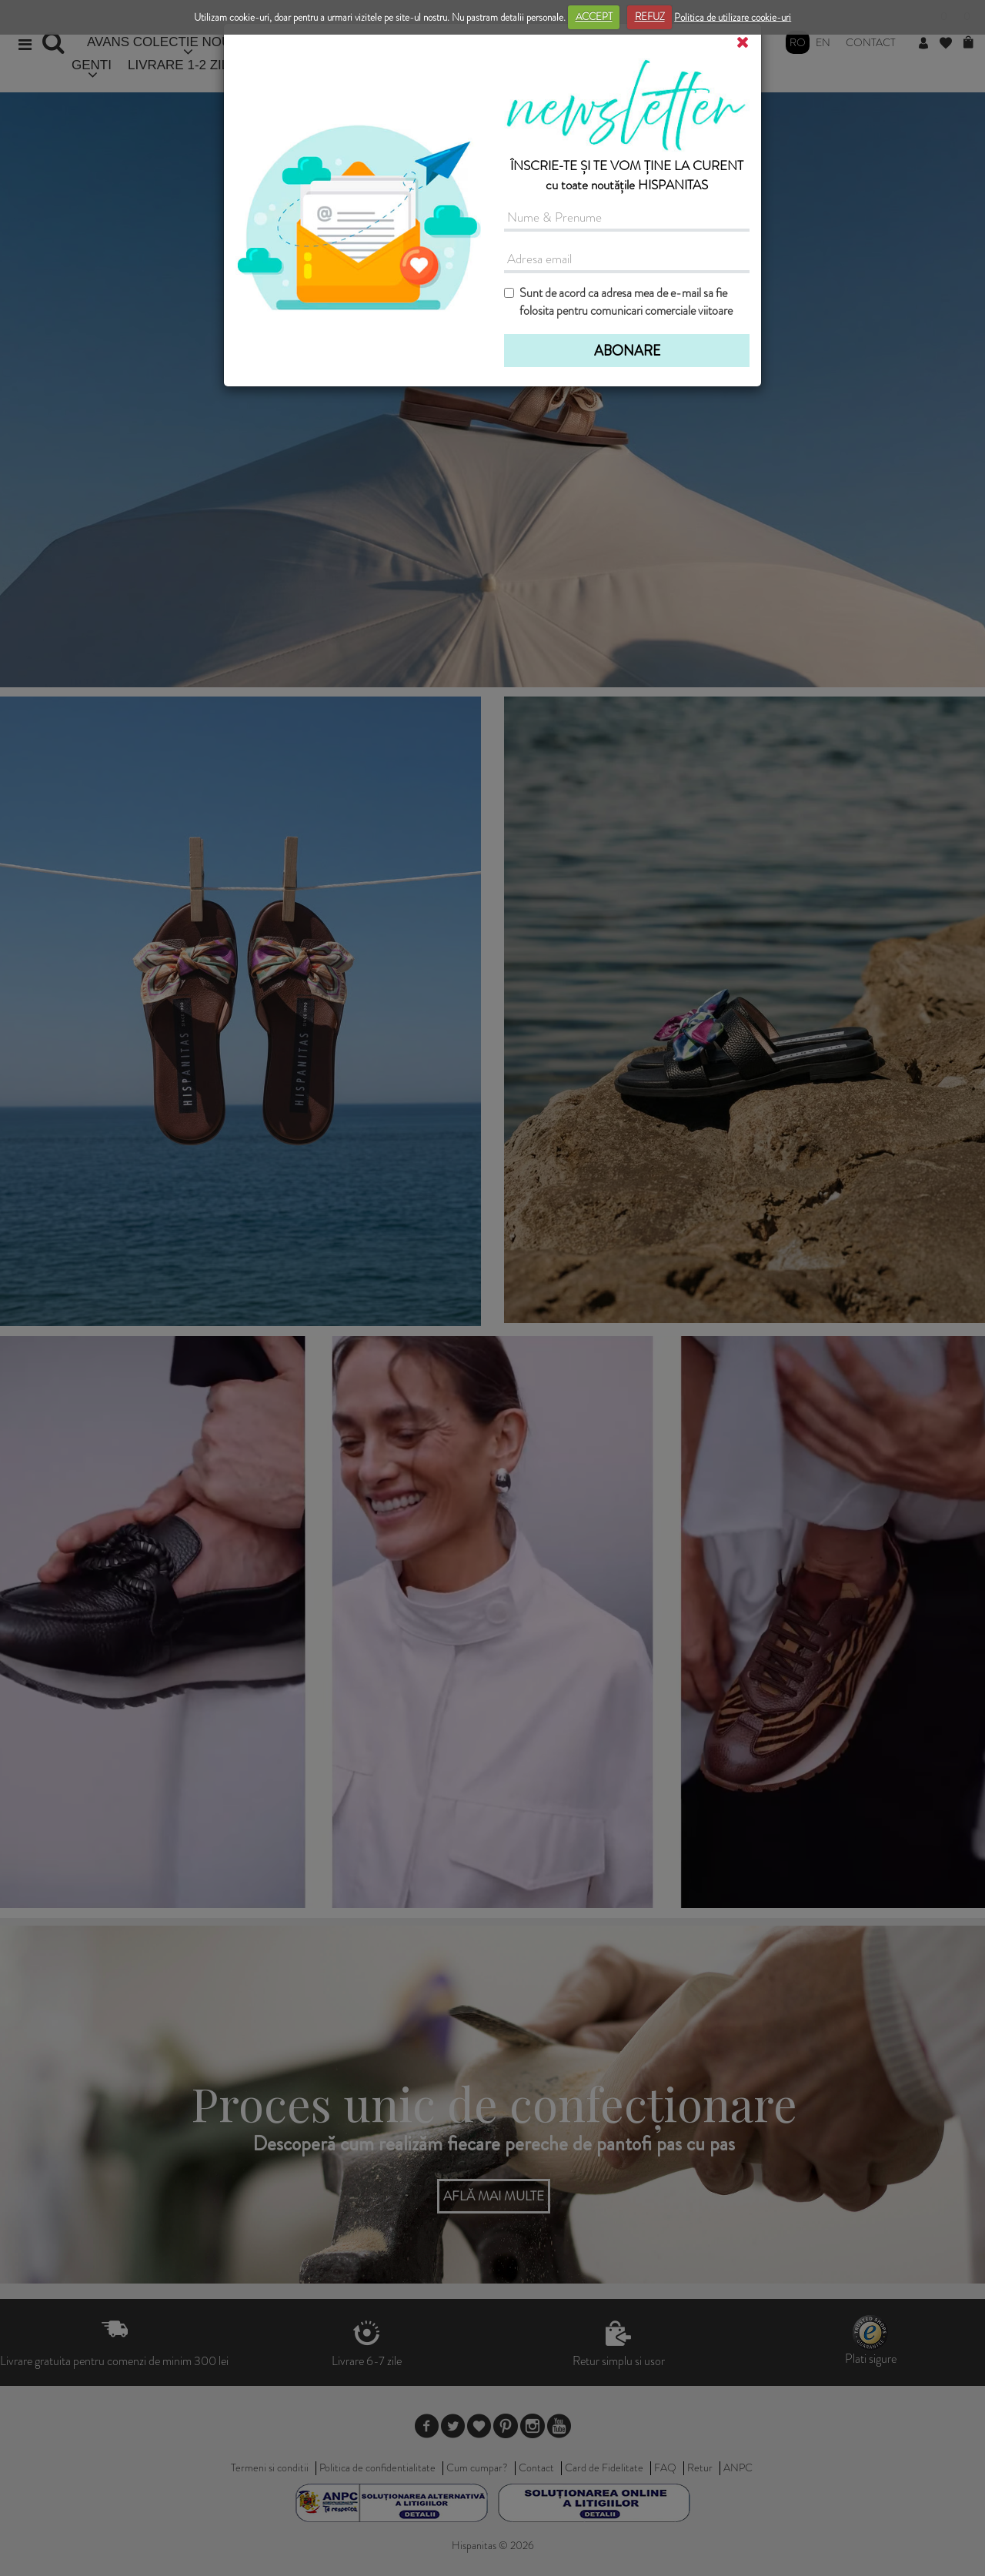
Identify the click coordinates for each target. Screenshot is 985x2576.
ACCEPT (594, 16)
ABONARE (627, 351)
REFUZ (650, 16)
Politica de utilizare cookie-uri (732, 16)
